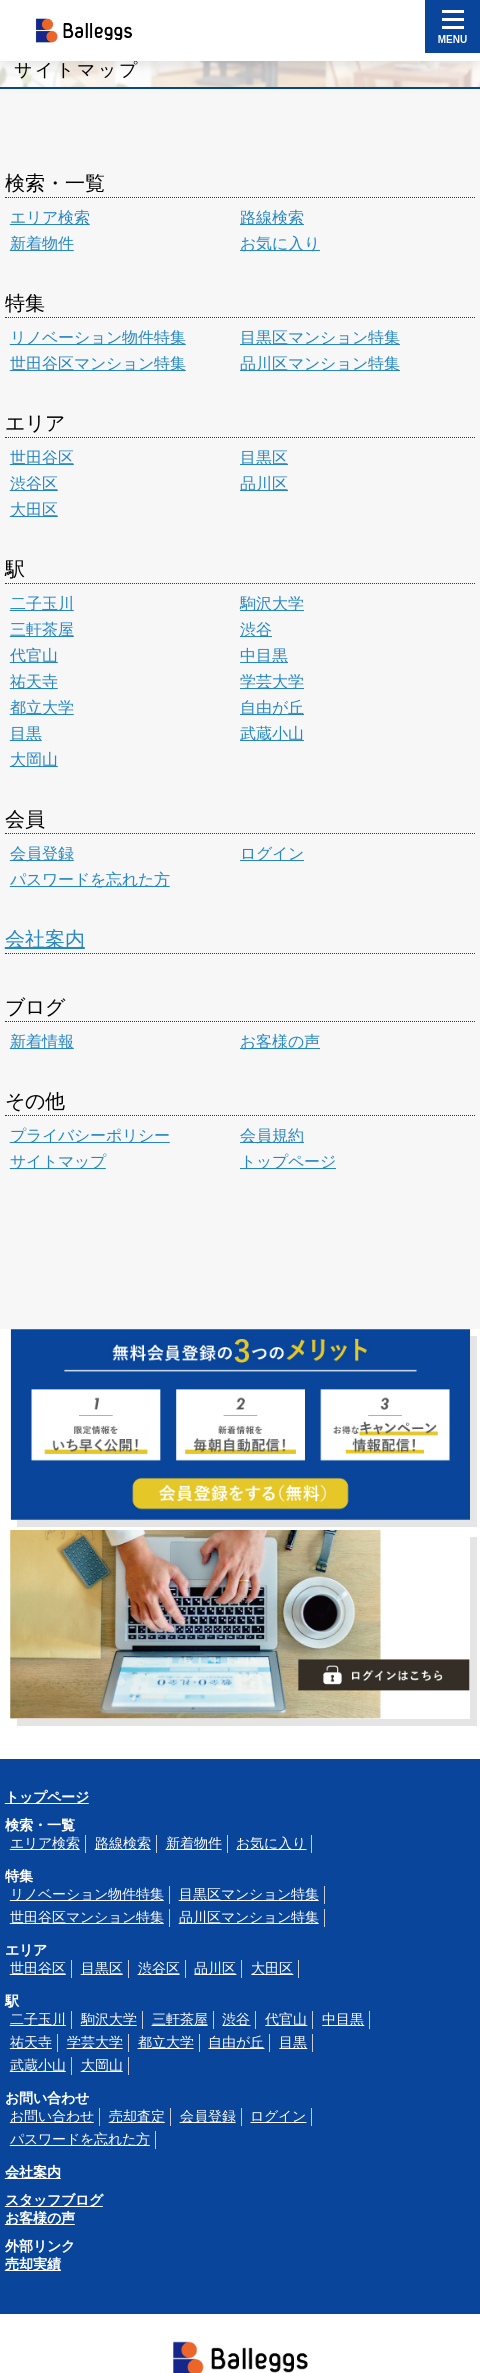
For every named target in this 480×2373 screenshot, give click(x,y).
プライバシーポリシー (90, 1135)
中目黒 (264, 655)
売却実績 (33, 2264)
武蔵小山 (272, 733)
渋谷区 (34, 483)
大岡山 (34, 759)
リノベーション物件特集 (98, 337)
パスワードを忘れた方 (90, 879)
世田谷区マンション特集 (98, 363)
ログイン (272, 853)
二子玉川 (42, 603)
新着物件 (42, 243)
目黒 (26, 733)
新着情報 (42, 1041)
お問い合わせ (52, 2116)
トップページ (288, 1161)
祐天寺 (34, 681)
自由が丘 (272, 707)
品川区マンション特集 (320, 363)
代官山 (34, 655)
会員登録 (42, 853)
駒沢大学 (272, 603)
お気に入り (280, 243)
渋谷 (256, 629)
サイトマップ (58, 1161)
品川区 (264, 483)
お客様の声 (280, 1041)
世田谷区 (42, 457)
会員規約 (272, 1135)
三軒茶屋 (42, 629)
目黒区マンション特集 (320, 337)
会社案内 (45, 939)
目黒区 (264, 457)
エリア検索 (50, 217)
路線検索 (272, 217)
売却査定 (137, 2116)
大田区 (34, 509)
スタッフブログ (54, 2200)
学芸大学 (272, 681)
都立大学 (42, 707)
